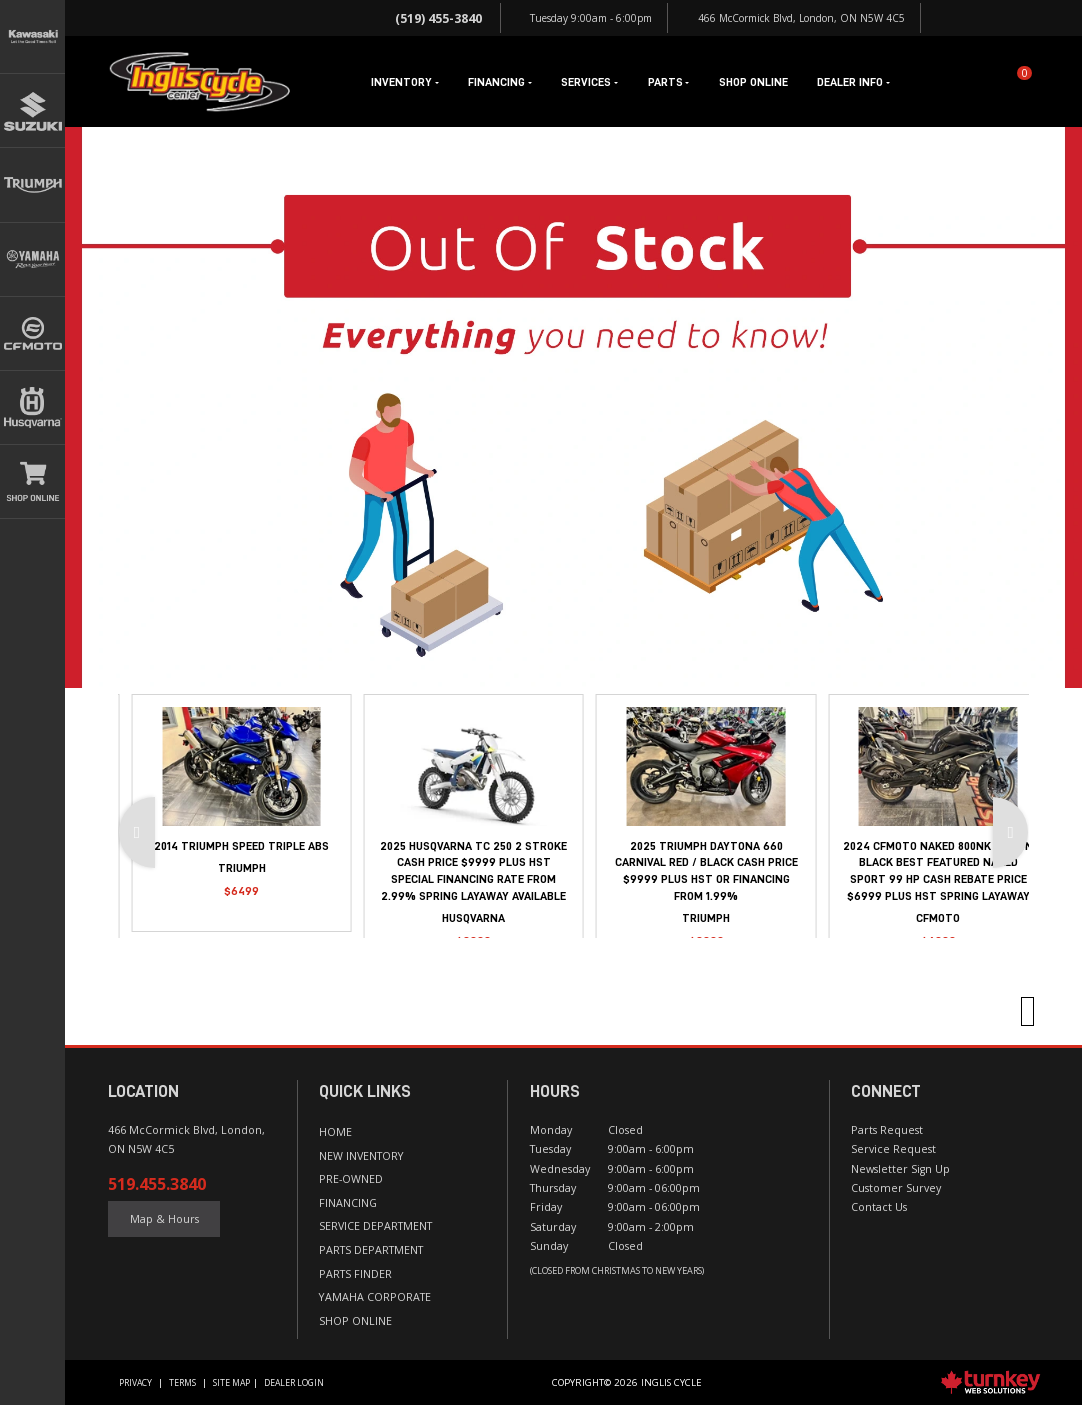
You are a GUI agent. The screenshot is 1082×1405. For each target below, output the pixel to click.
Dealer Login (294, 1383)
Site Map (231, 1383)
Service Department (375, 1226)
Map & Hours (164, 1219)
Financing (348, 1203)
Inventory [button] (404, 82)
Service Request (893, 1149)
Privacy (135, 1383)
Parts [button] (668, 82)
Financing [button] (499, 82)
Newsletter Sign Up (900, 1169)
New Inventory (361, 1156)
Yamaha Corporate (375, 1297)
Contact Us (879, 1207)
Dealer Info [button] (853, 82)
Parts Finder (355, 1274)
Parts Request (887, 1130)
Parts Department (371, 1250)
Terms (182, 1383)
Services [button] (589, 82)
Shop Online (753, 82)
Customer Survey (896, 1188)
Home (335, 1132)
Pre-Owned (351, 1179)
